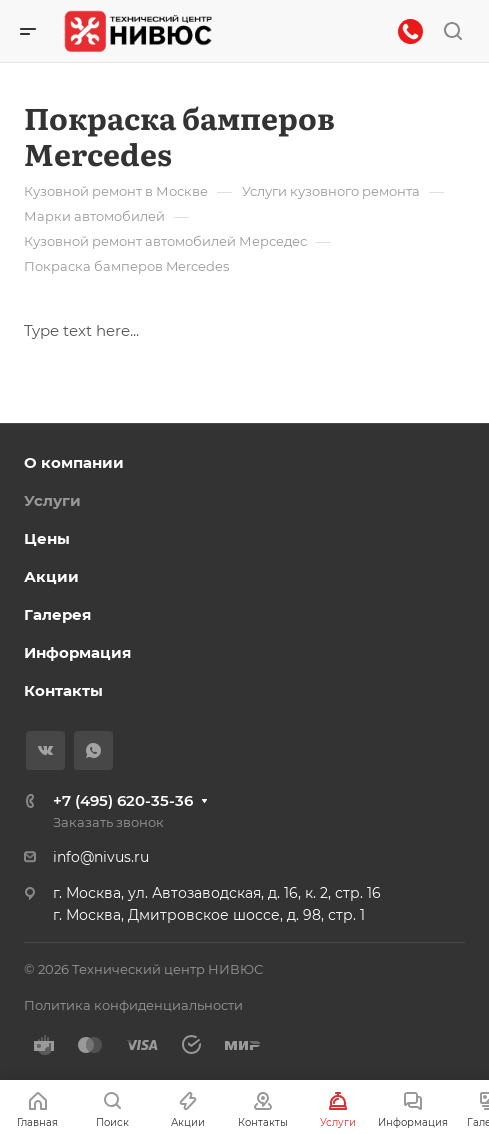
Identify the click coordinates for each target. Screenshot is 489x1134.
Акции (51, 576)
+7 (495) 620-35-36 (123, 800)
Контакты (63, 690)
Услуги (52, 500)
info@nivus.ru (101, 857)
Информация (77, 652)
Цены (47, 538)
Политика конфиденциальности (133, 1005)
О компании (74, 462)
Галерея (57, 614)
